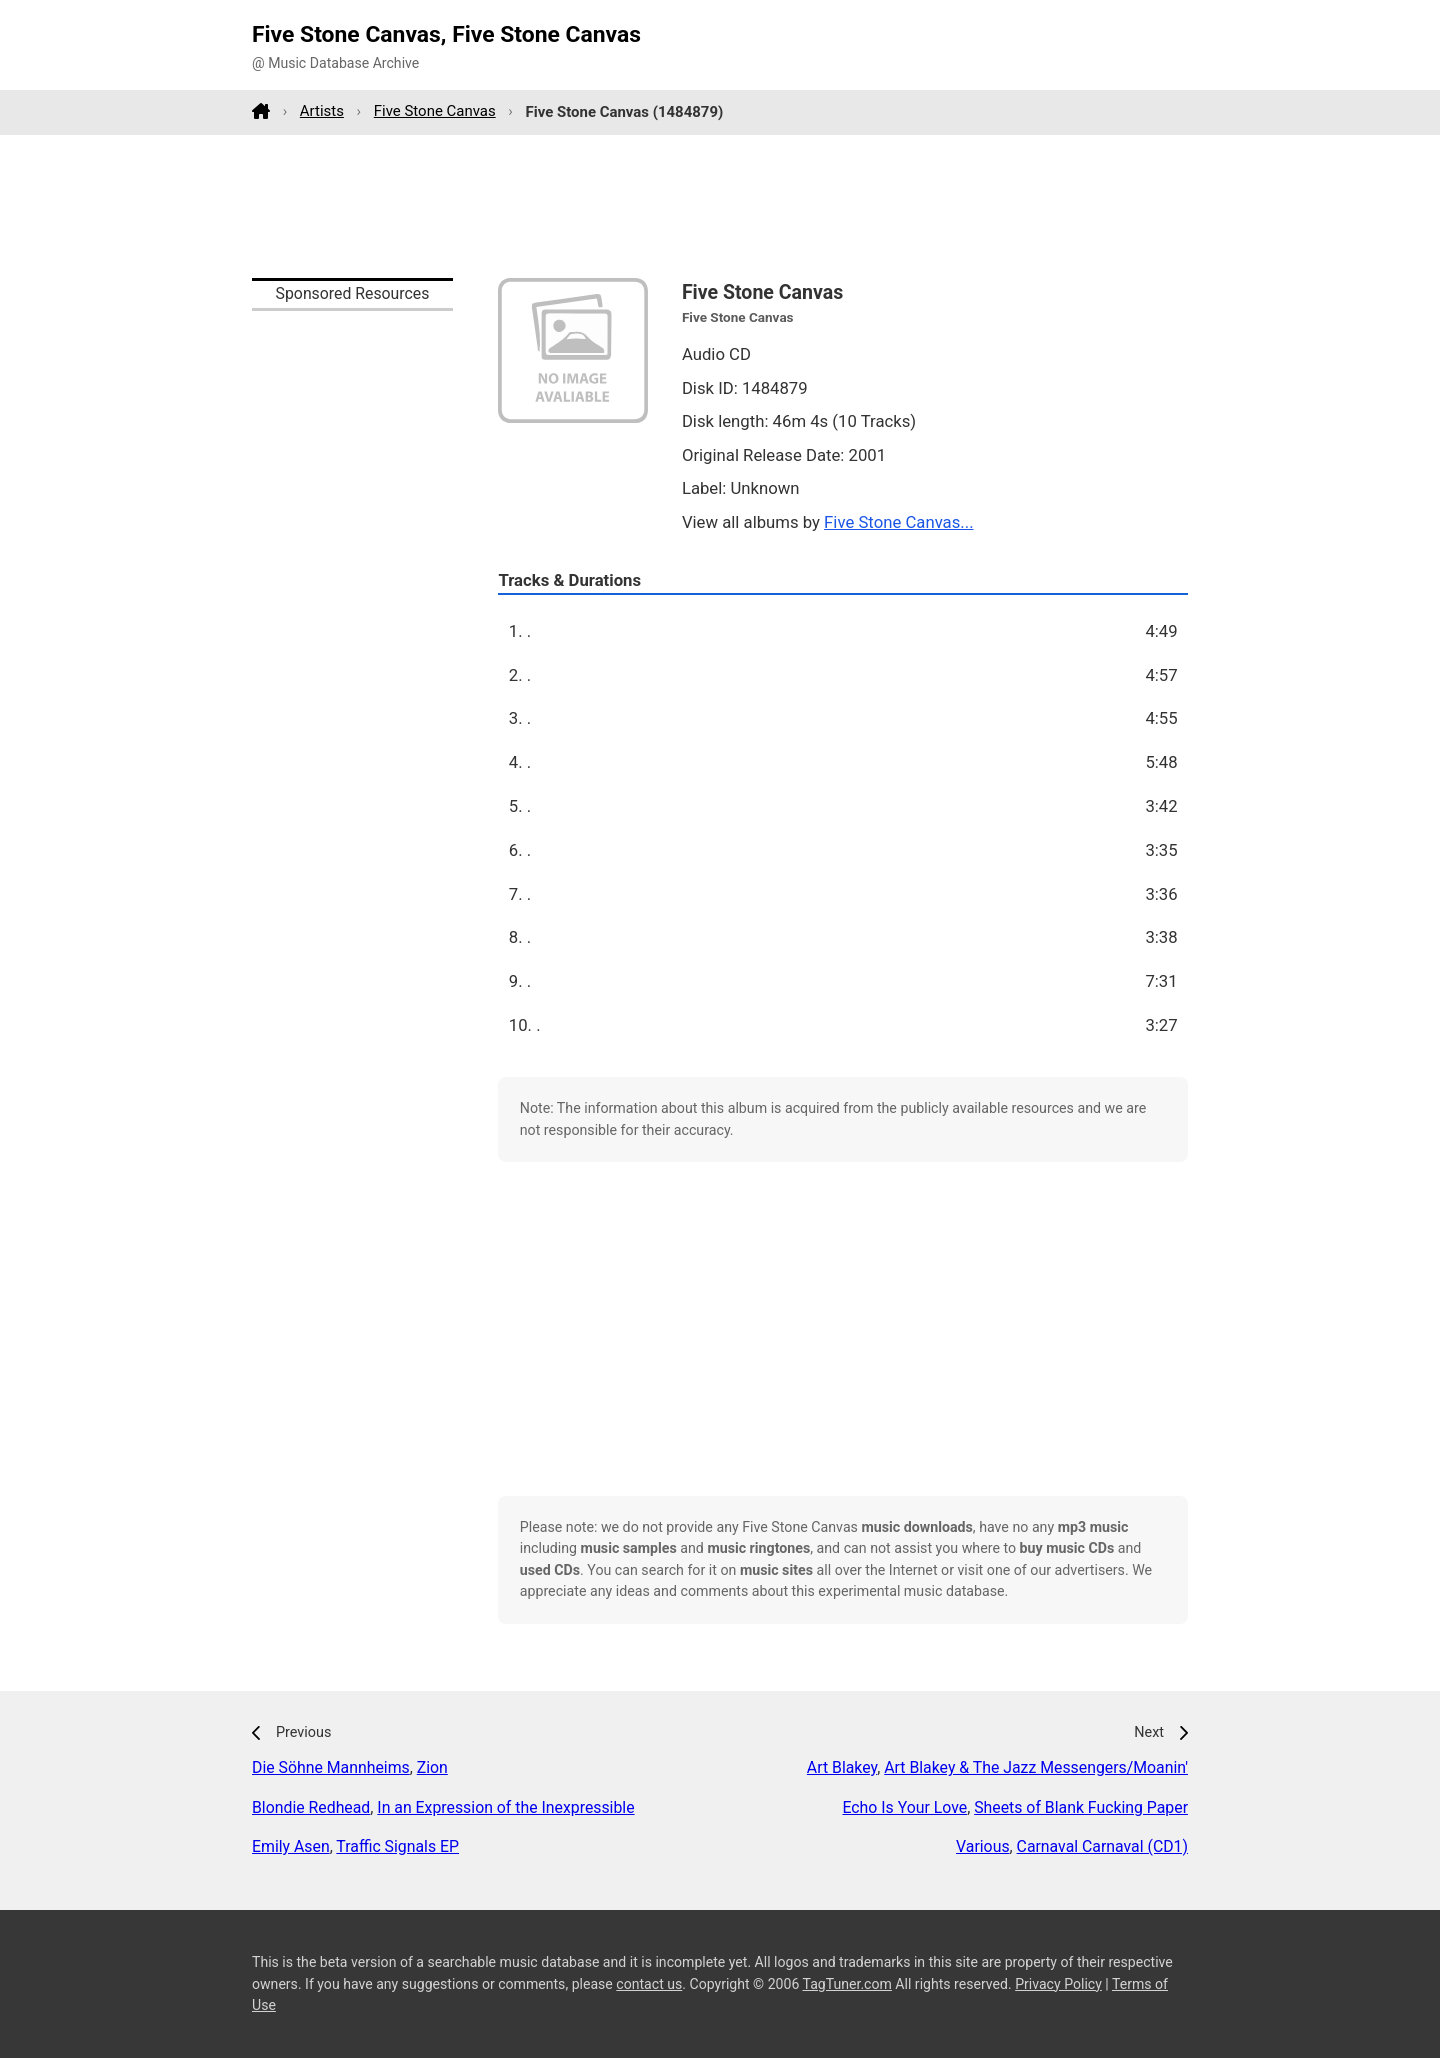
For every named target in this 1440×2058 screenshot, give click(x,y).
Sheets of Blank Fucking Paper (1081, 1807)
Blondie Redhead (311, 1807)
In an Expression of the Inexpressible (505, 1807)
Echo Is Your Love (904, 1807)
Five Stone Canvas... (898, 522)
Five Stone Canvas (435, 111)
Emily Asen (291, 1846)
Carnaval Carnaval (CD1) (1102, 1846)
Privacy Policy (1058, 1984)
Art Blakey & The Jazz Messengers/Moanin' (1036, 1767)
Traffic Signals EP (397, 1846)
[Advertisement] (720, 206)
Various (982, 1846)
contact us (649, 1984)
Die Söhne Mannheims (331, 1767)
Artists (322, 111)
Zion (432, 1767)
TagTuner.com (847, 1984)
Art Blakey (842, 1767)
